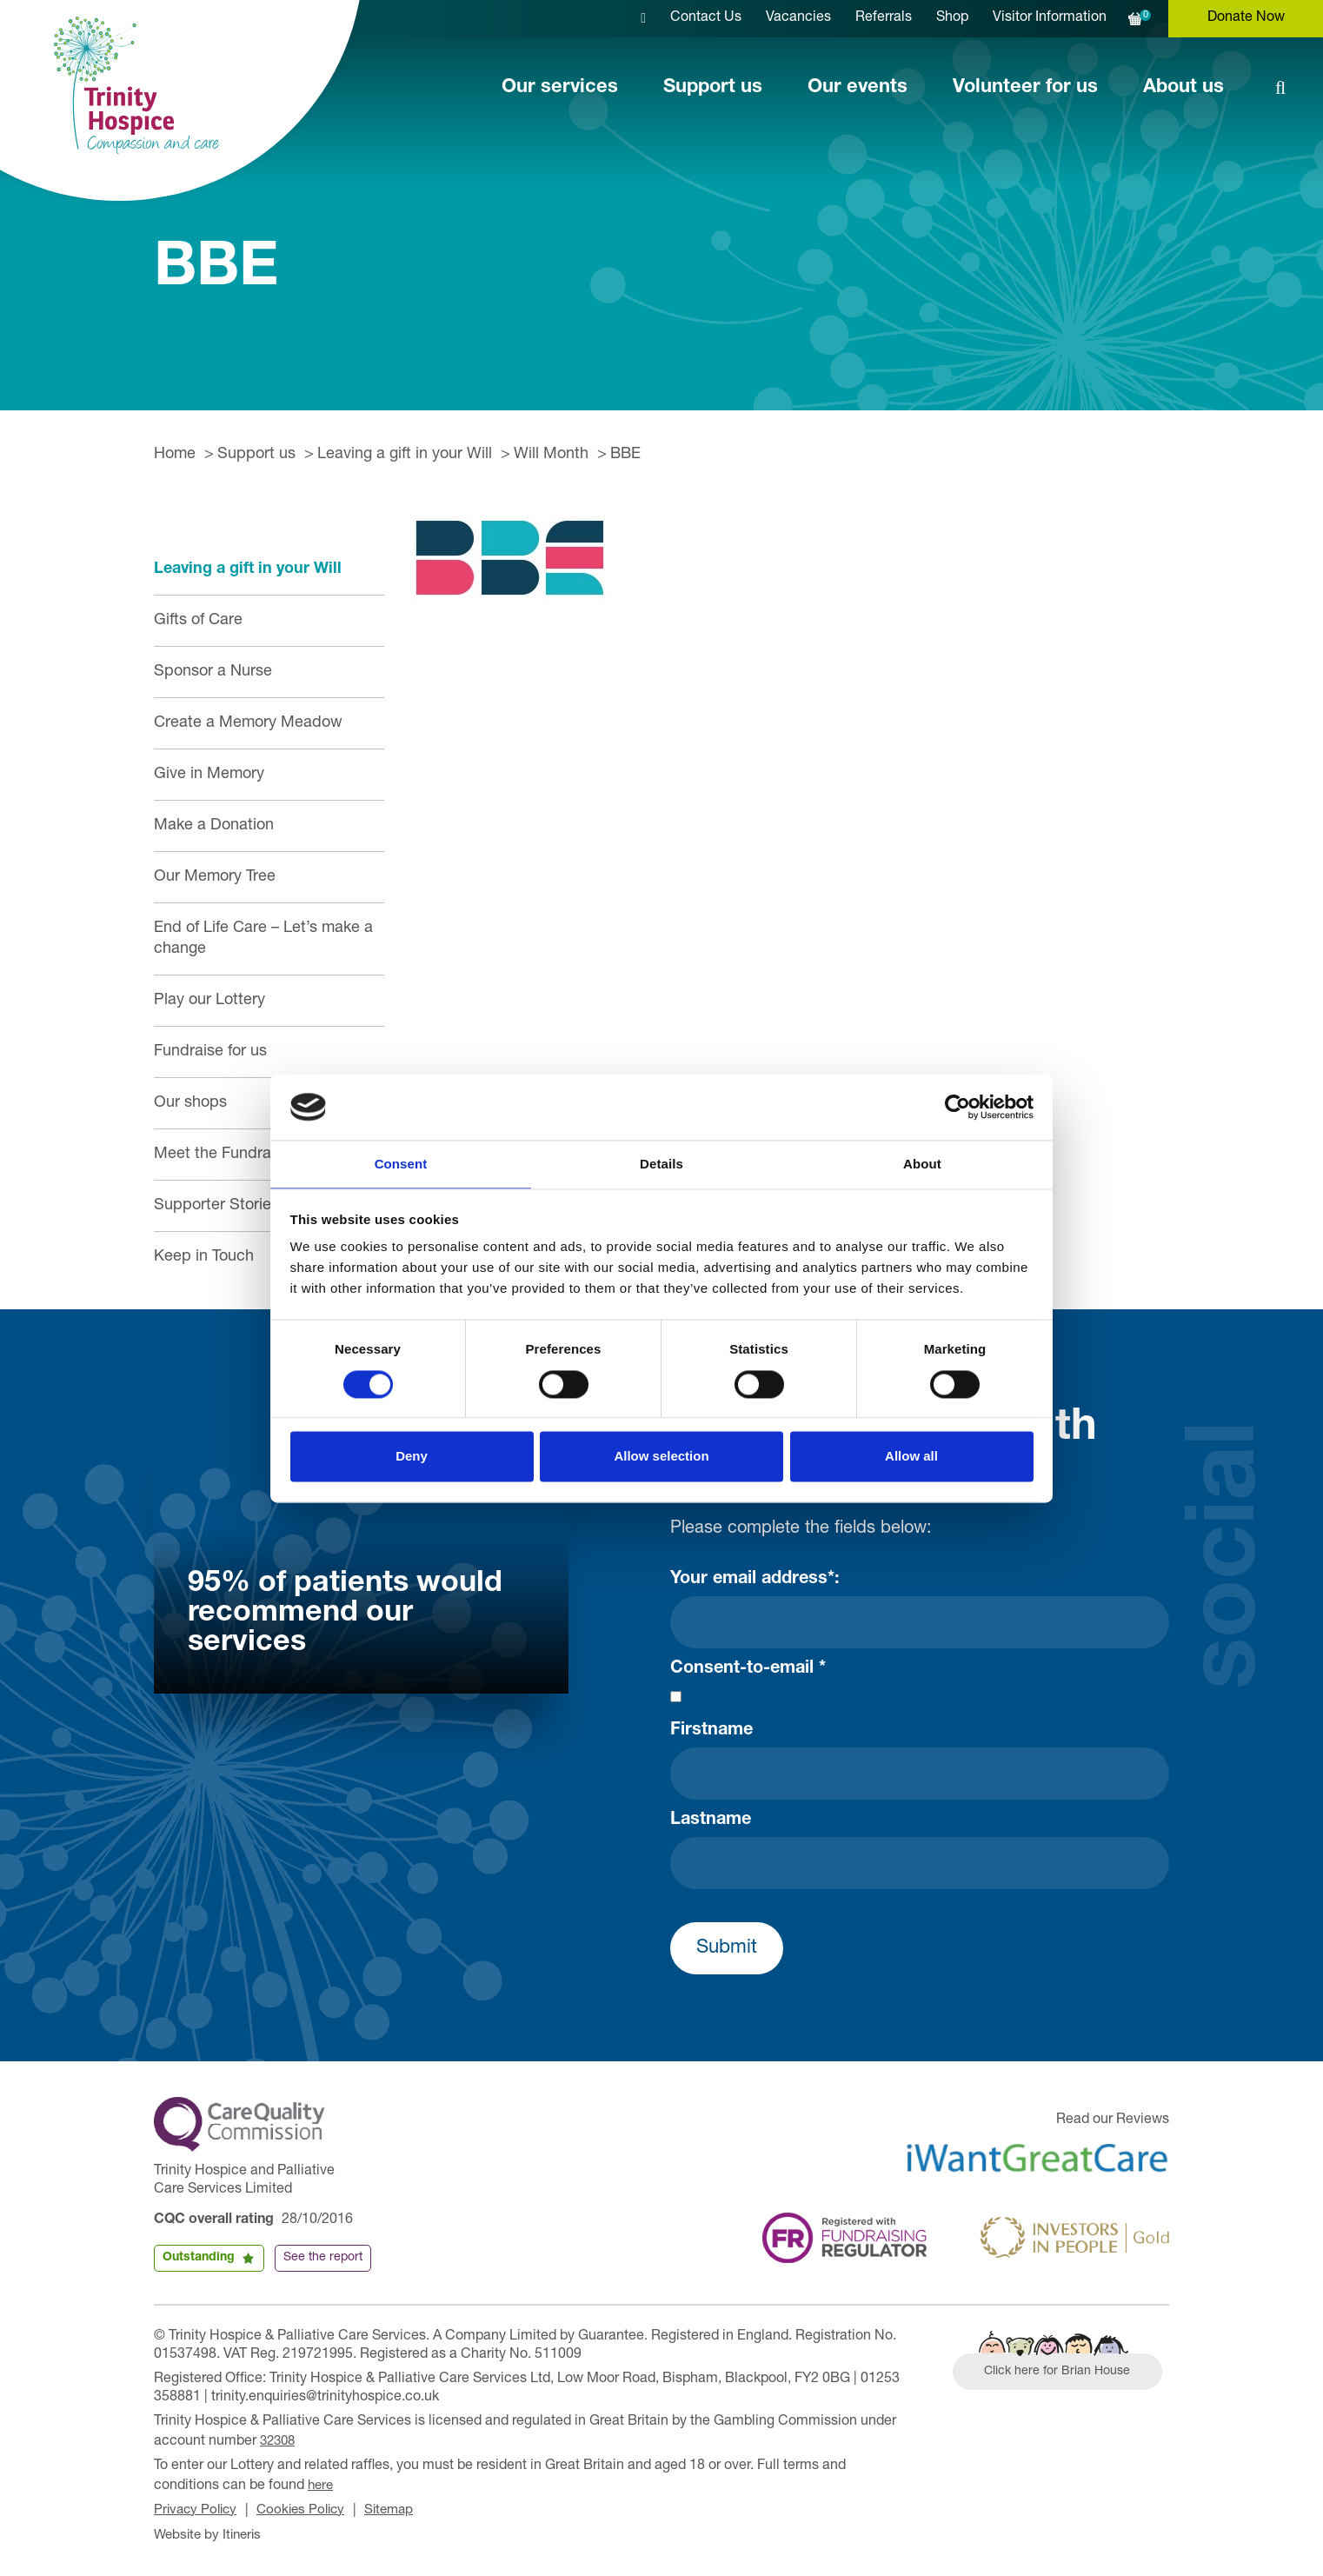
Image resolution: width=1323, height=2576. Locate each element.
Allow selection (661, 1457)
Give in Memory (209, 774)
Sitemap (401, 2507)
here (322, 2483)
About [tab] (922, 1163)
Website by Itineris (211, 2531)
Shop (952, 18)
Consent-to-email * (748, 1669)
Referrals (883, 18)
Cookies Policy (308, 2507)
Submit (726, 1948)
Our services (560, 87)
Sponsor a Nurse (213, 672)
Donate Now (1246, 18)
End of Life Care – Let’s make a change (263, 939)
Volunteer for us (1025, 87)
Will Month (551, 455)
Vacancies (798, 18)
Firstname (711, 1731)
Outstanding (199, 2258)
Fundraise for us (210, 1052)
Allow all (911, 1457)
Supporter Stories (216, 1206)
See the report (322, 2258)
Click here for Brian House (1064, 2373)
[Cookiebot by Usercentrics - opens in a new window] (957, 1106)
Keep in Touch (204, 1257)
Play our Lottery (209, 1000)
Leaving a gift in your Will (404, 455)
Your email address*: (755, 1579)
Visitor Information (1050, 18)
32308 (279, 2440)
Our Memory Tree (215, 877)
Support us (712, 87)
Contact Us (705, 18)
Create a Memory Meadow (248, 723)
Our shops (190, 1103)
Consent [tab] (401, 1163)
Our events (857, 87)
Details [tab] (661, 1163)
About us (1183, 87)
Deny (412, 1457)
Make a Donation (214, 826)
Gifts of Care (198, 621)
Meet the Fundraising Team (249, 1154)
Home (175, 455)
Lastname (710, 1820)
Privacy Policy (198, 2507)
